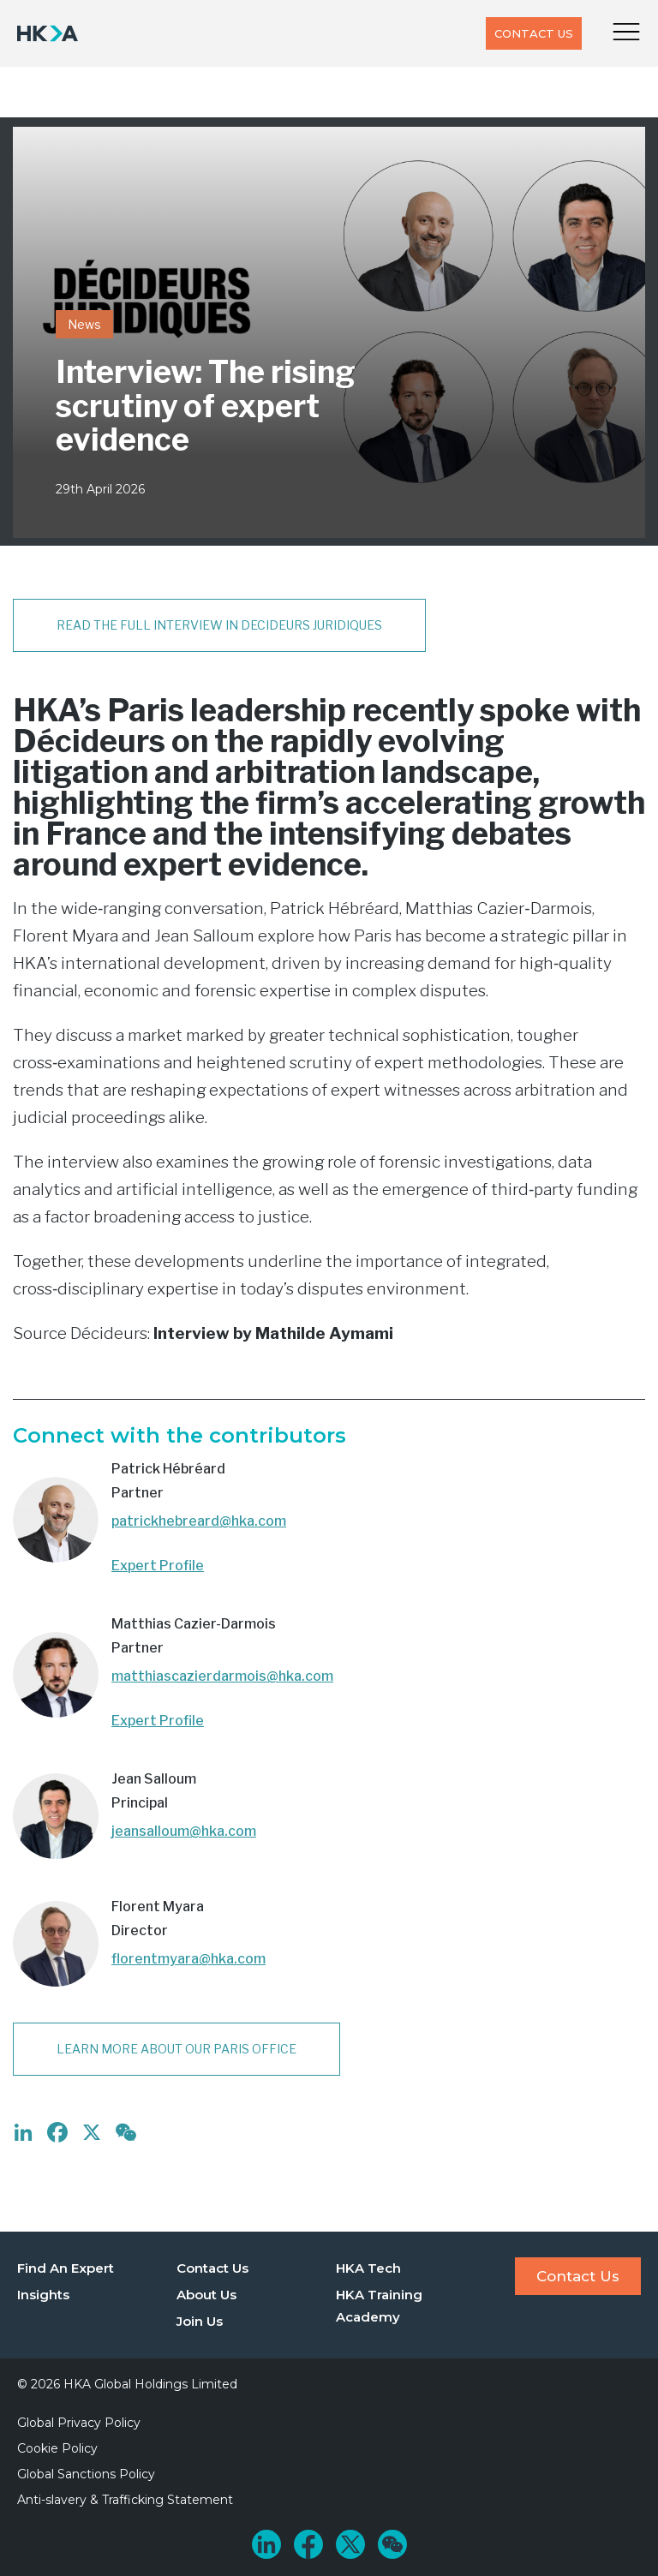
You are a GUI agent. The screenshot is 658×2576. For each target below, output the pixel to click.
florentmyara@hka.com (188, 1959)
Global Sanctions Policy (86, 2474)
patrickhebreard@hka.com (198, 1521)
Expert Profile (157, 1565)
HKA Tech (368, 2268)
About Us (206, 2294)
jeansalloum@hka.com (183, 1831)
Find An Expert (65, 2268)
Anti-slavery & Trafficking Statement (125, 2499)
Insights (43, 2294)
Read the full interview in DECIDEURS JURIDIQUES (219, 625)
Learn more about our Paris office (176, 2048)
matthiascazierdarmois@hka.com (222, 1676)
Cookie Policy (57, 2448)
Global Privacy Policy (79, 2422)
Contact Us (533, 33)
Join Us (199, 2321)
